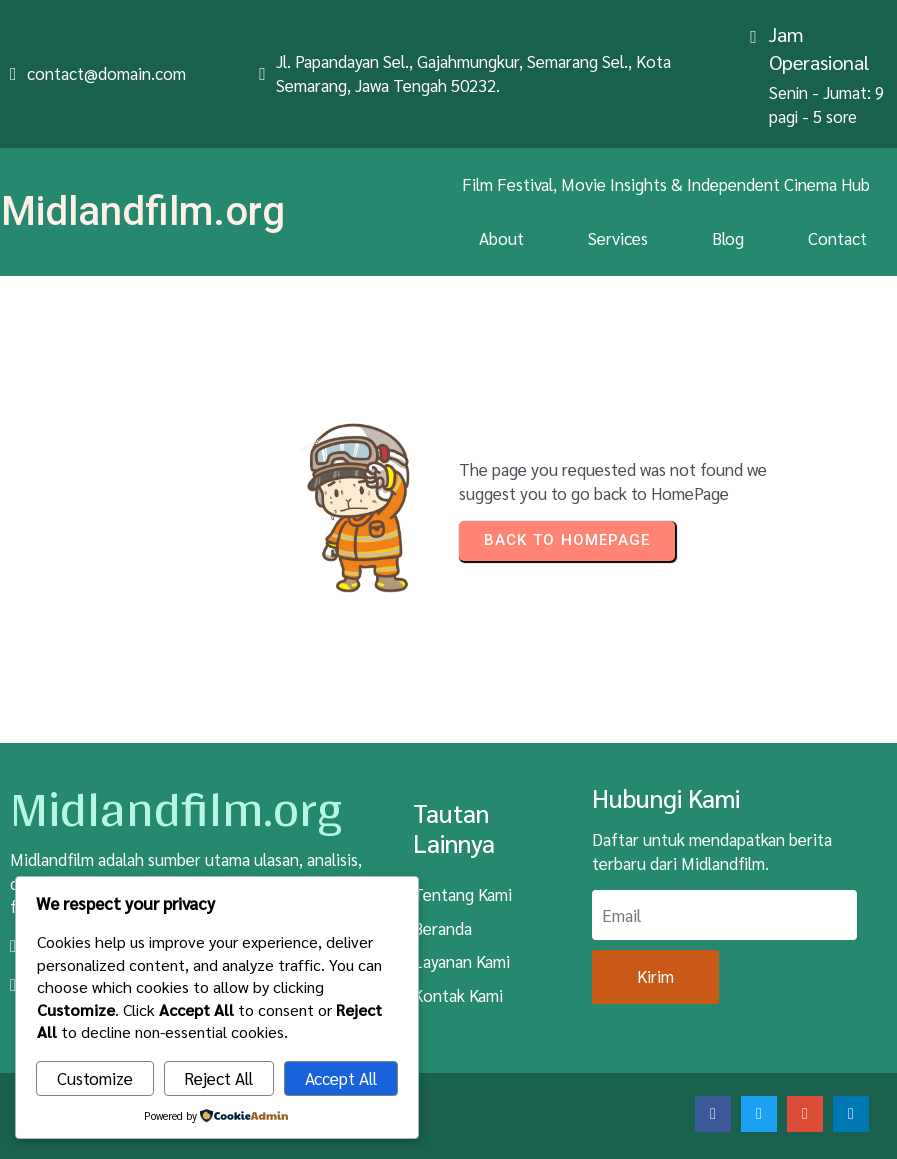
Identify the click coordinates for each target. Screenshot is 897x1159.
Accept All (341, 1078)
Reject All (218, 1078)
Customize (95, 1078)
